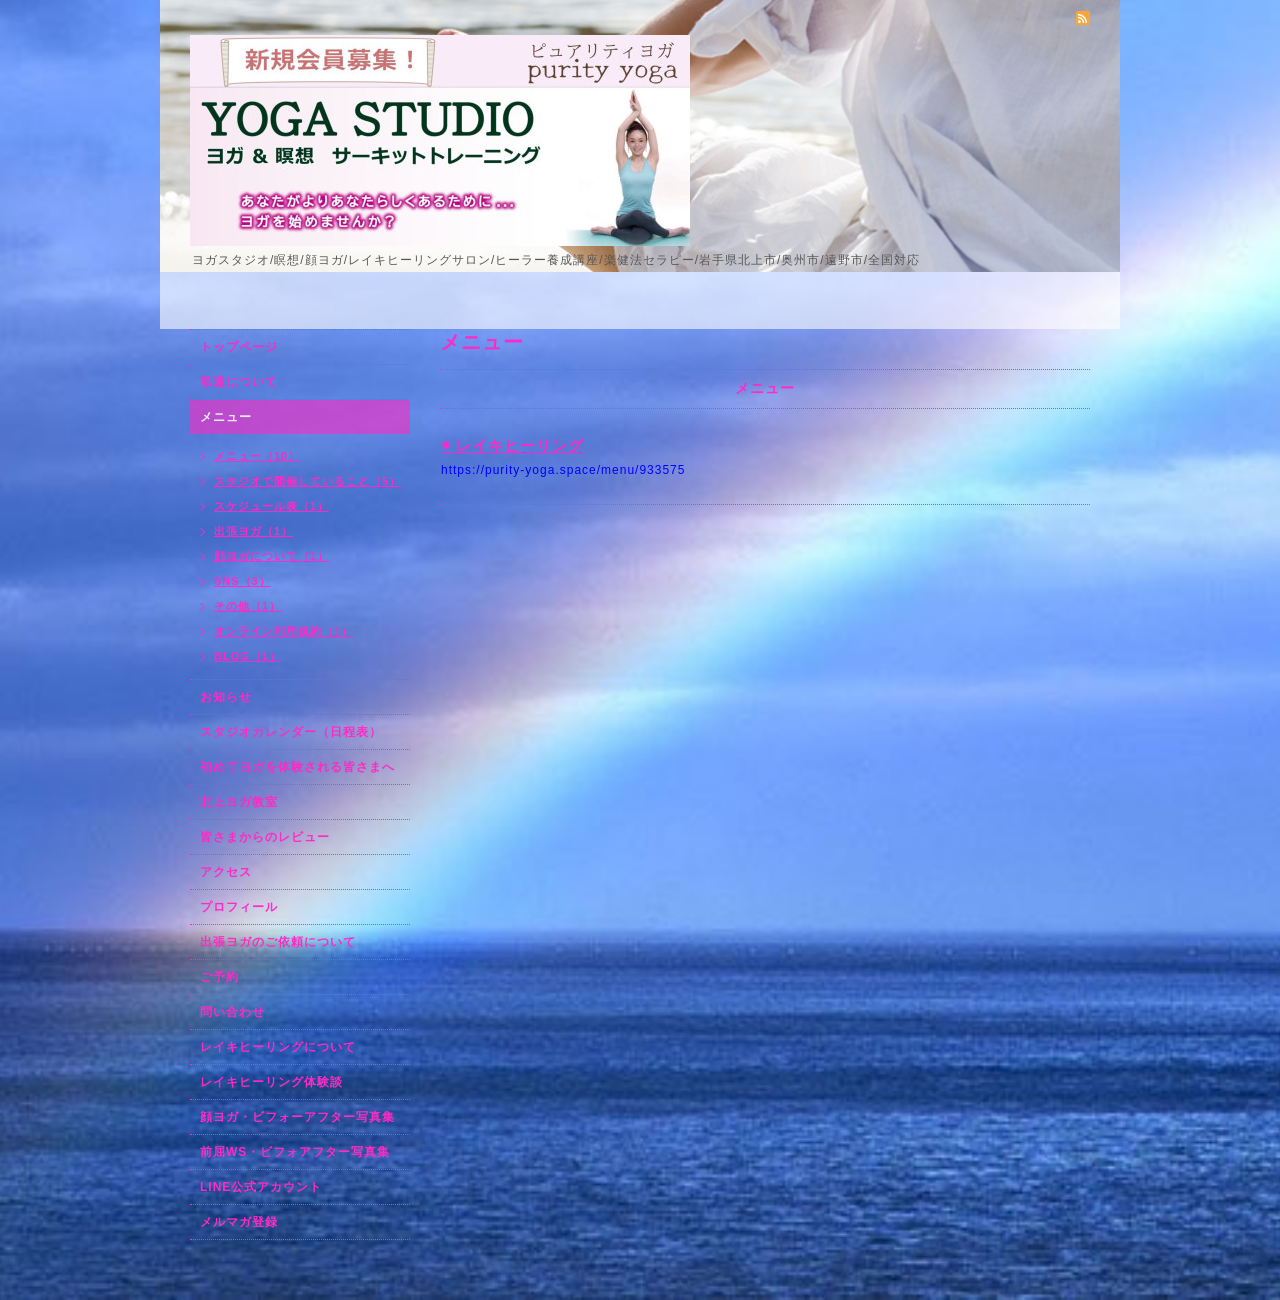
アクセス (226, 872)
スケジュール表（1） (271, 506)
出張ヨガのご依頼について (278, 942)
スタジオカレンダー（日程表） (291, 732)
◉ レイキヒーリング (513, 445)
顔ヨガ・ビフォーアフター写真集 (297, 1117)
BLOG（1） (247, 656)
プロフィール (239, 907)
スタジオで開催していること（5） (307, 481)
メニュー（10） (257, 456)
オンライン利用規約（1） (283, 631)
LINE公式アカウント (261, 1187)
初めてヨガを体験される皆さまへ (297, 767)
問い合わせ (232, 1012)
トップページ (239, 347)
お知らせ (226, 697)
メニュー (226, 417)
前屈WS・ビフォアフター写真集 (295, 1152)
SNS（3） (242, 581)
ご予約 (219, 977)
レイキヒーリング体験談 (271, 1082)
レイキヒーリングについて (278, 1047)
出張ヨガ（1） (253, 531)
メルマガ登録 (239, 1222)
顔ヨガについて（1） (271, 556)
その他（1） (247, 606)
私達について (239, 382)
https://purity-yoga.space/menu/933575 (563, 470)
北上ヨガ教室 (239, 802)
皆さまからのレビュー (265, 837)
